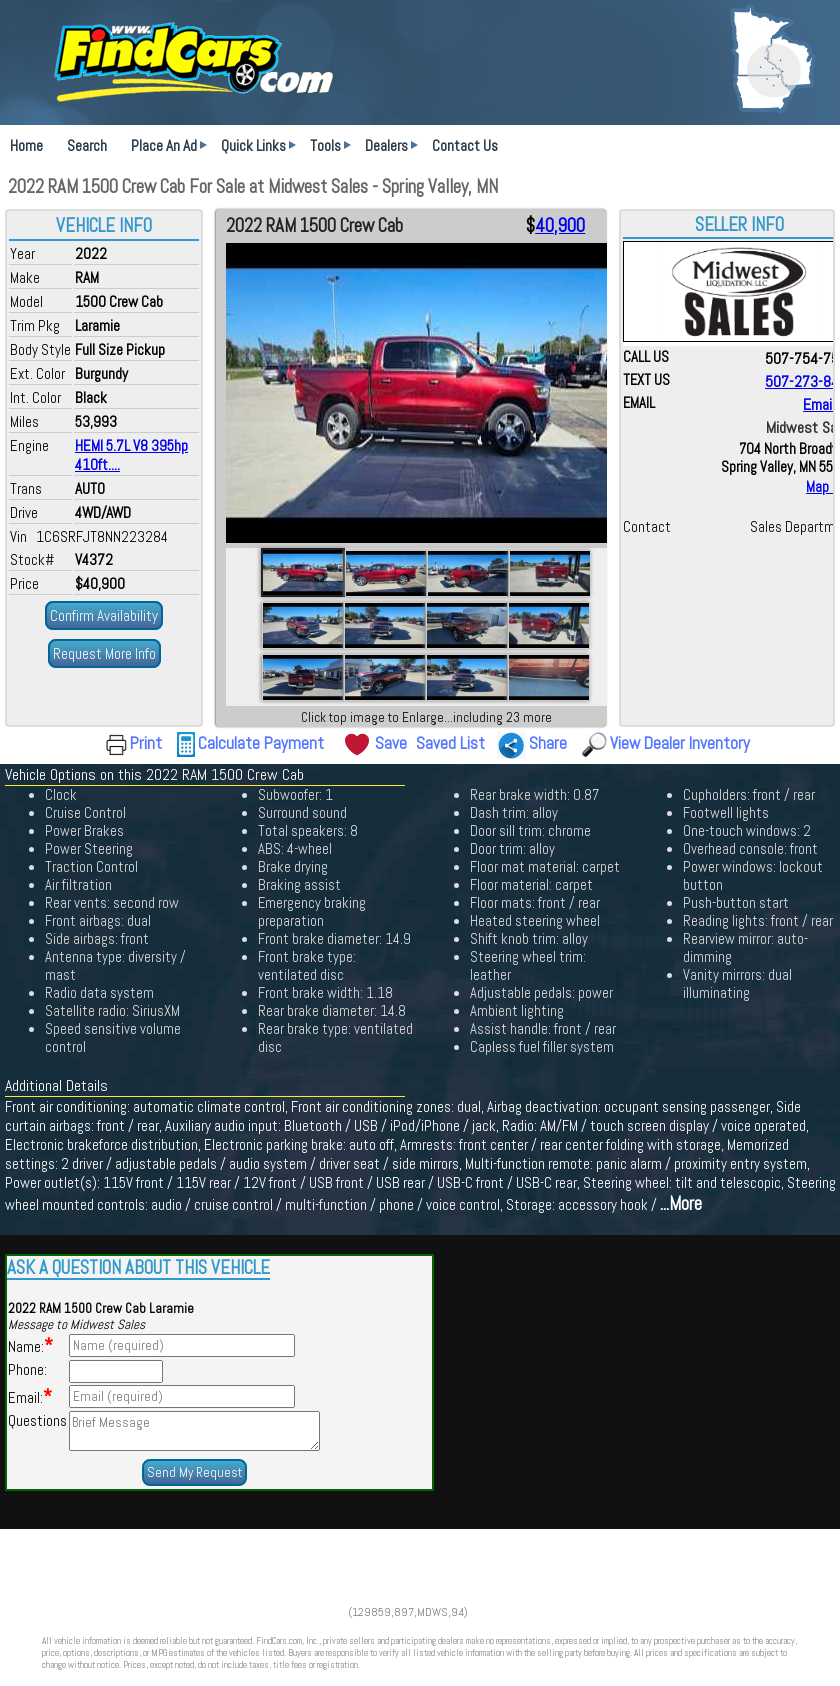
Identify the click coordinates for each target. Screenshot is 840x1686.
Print (146, 743)
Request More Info (104, 653)
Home (26, 145)
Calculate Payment (261, 743)
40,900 (560, 226)
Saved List (450, 743)
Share (548, 743)
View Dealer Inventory (680, 743)
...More (681, 1204)
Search (87, 145)
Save (391, 743)
